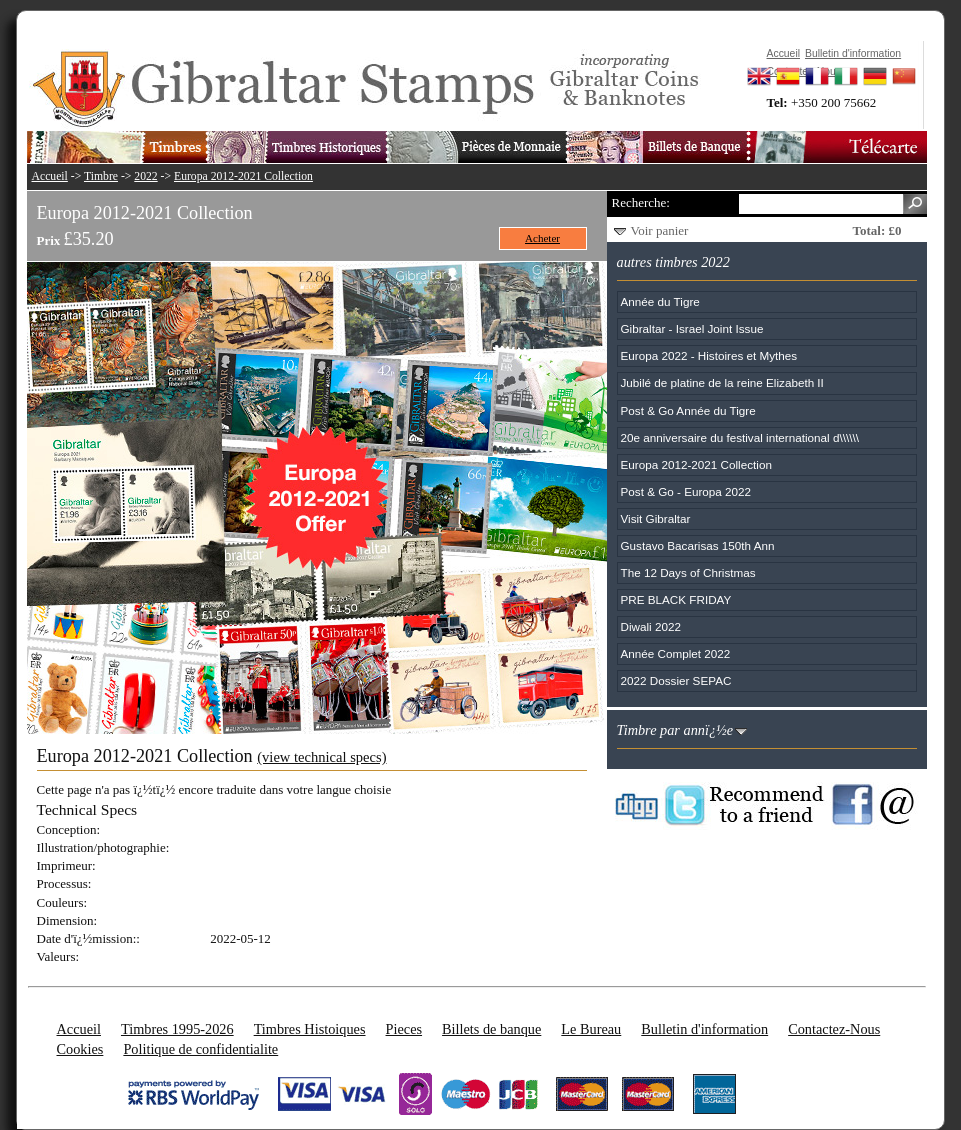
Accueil (50, 176)
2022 (145, 176)
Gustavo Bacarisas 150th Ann (698, 545)
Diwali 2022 (651, 626)
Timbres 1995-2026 (177, 1029)
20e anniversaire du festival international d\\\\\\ (740, 437)
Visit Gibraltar (656, 518)
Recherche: (641, 202)
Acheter (542, 238)
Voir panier (660, 230)
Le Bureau (591, 1029)
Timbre (101, 176)
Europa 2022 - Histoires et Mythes (709, 355)
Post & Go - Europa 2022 (686, 491)
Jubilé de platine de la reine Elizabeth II (722, 382)
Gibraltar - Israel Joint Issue (692, 328)
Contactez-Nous (834, 1029)
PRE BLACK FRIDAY (676, 599)
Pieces (404, 1029)
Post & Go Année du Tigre (688, 410)
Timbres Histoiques (310, 1029)
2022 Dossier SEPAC (676, 680)
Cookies (80, 1049)
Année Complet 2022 (676, 653)
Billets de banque (491, 1029)
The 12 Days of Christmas (688, 572)
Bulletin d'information (704, 1029)
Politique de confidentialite (200, 1049)
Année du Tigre (660, 301)
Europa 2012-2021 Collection (243, 176)
